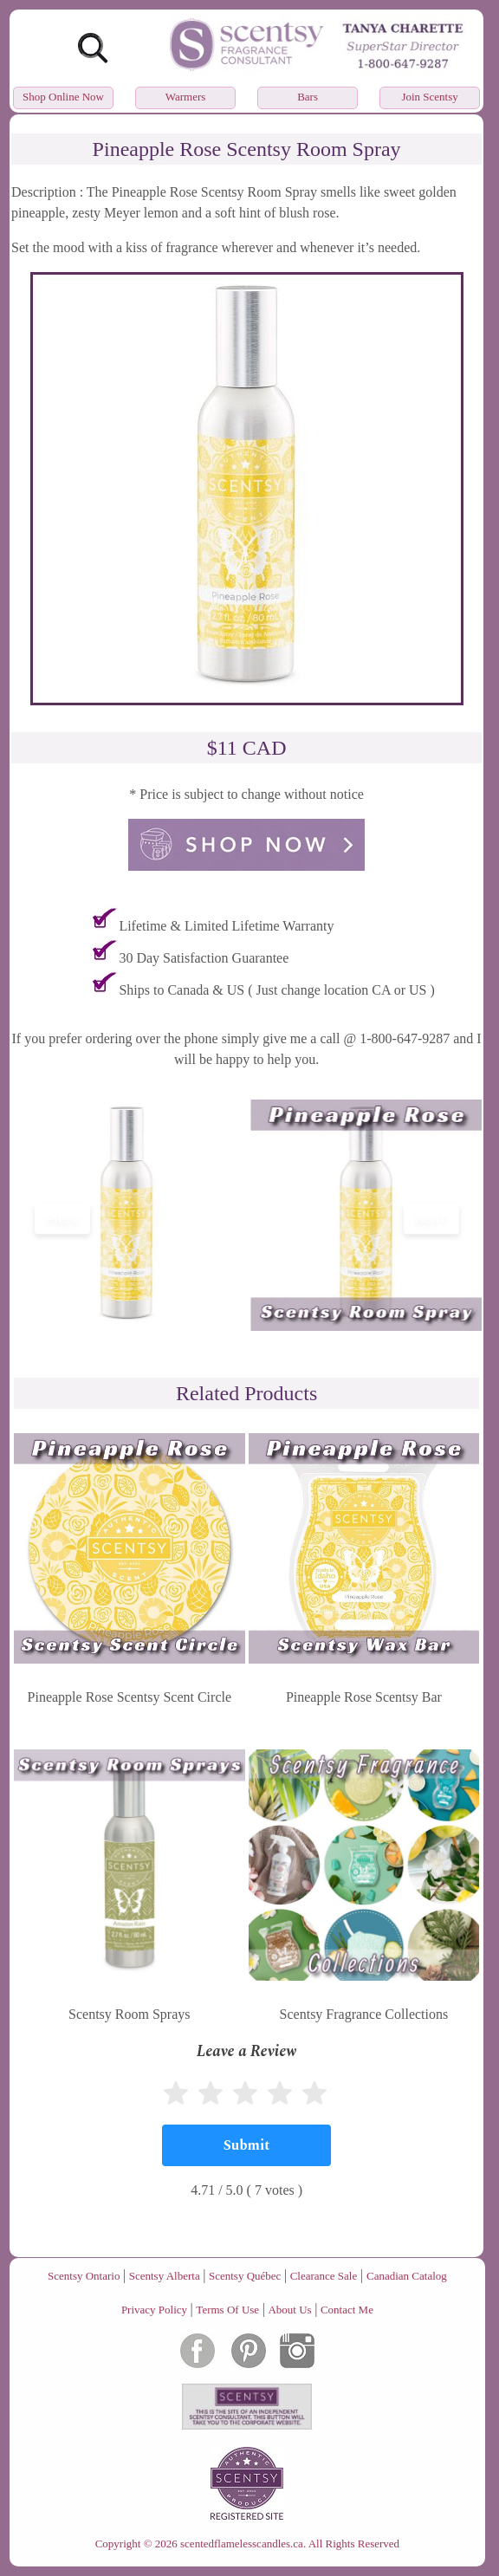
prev (62, 1218)
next (431, 1218)
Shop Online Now (63, 96)
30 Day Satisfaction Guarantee (203, 958)
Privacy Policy (154, 2309)
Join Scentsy (429, 96)
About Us (289, 2309)
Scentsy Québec (245, 2275)
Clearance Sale (324, 2275)
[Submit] (246, 2145)
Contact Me (347, 2309)
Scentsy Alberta (164, 2275)
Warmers (185, 96)
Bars (307, 96)
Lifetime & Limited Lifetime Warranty (226, 925)
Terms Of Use (227, 2309)
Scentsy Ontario (84, 2275)
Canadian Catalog (406, 2275)
